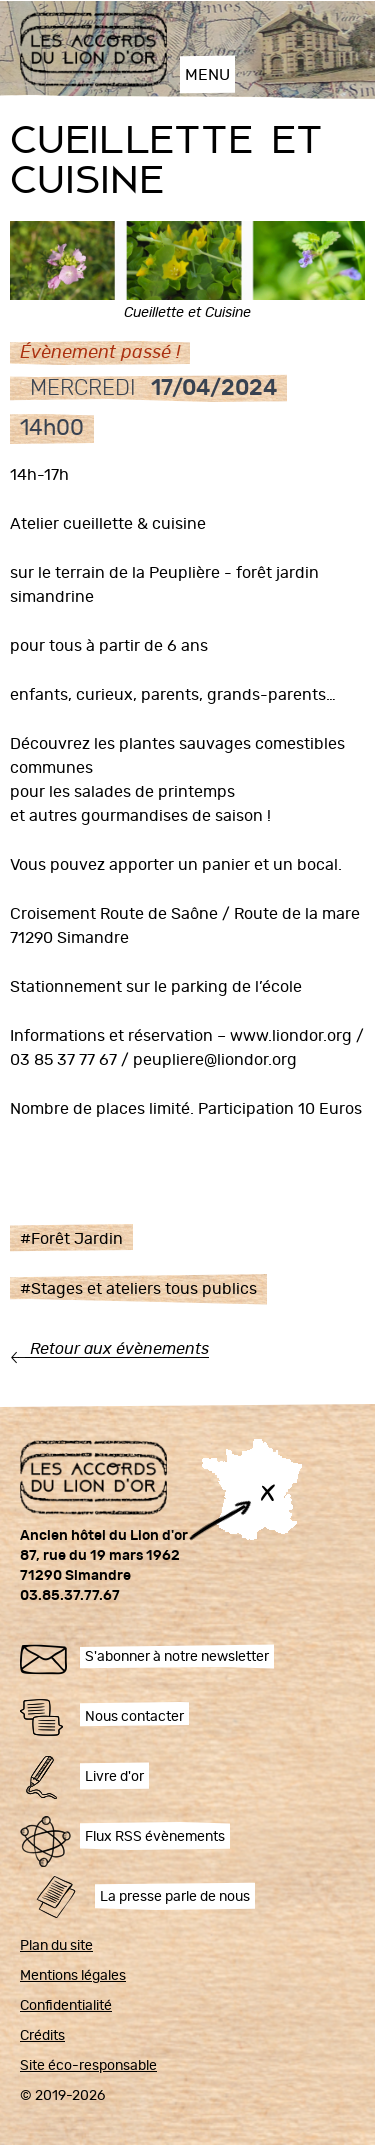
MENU (207, 75)
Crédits (42, 2036)
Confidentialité (66, 2006)
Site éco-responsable (88, 2066)
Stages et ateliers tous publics (144, 1289)
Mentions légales (73, 1976)
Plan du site (56, 1946)
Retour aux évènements (119, 1349)
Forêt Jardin (77, 1239)
